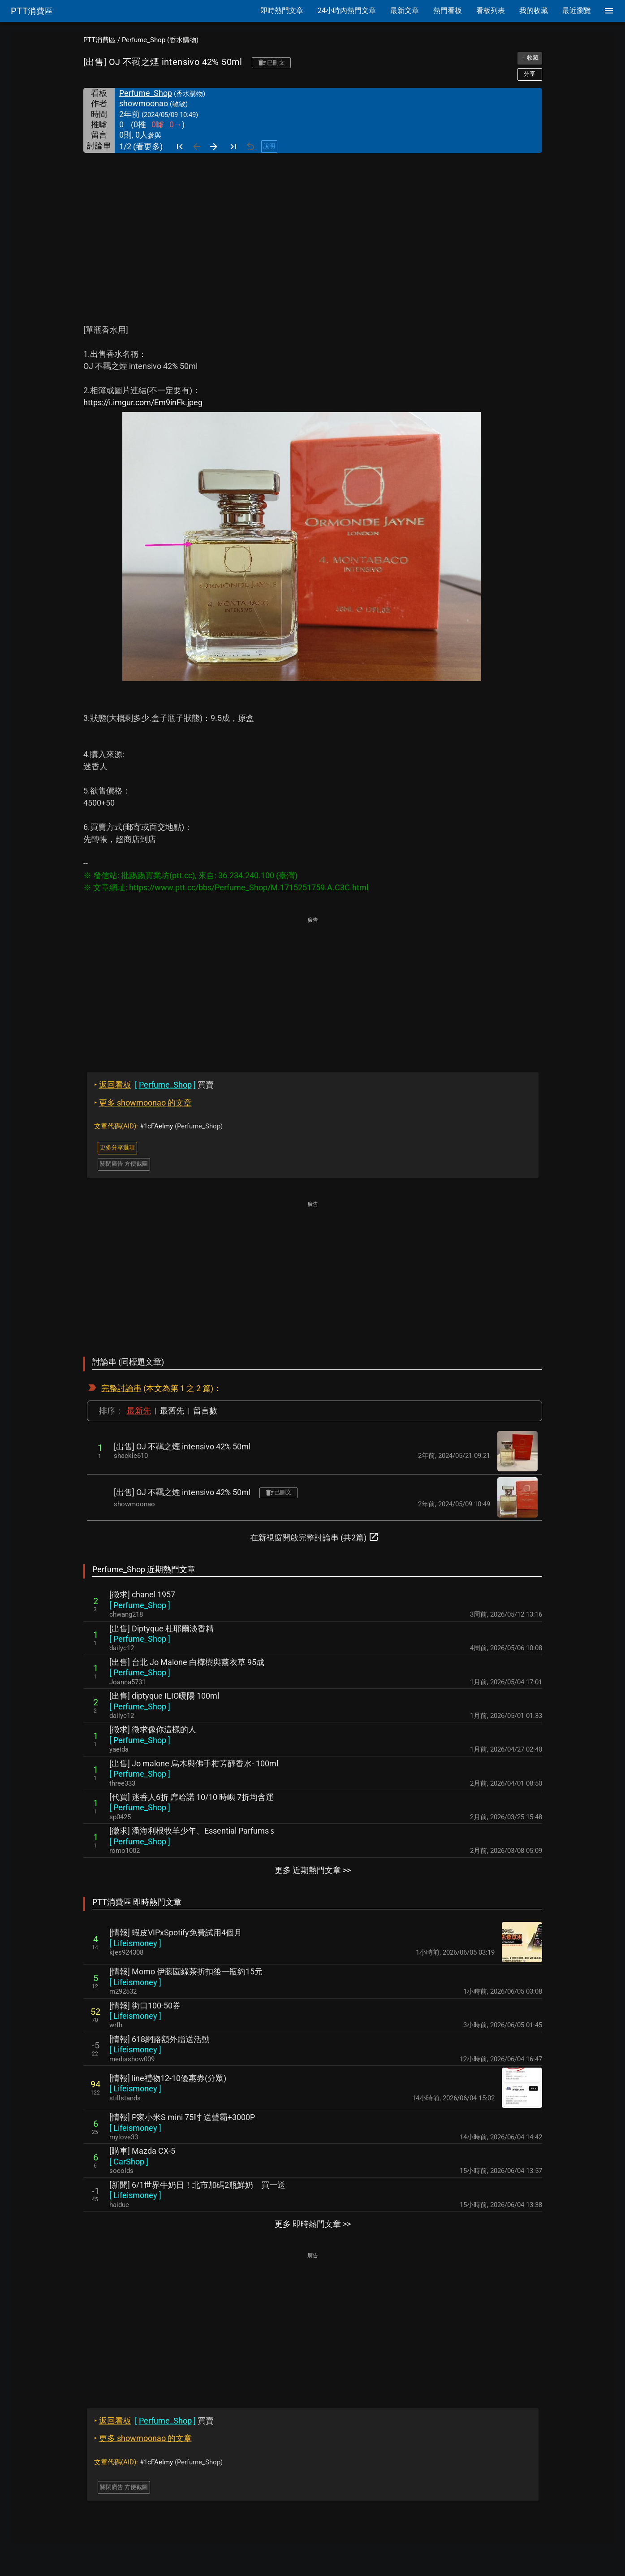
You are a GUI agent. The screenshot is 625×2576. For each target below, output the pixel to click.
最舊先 (172, 1410)
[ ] (139, 1605)
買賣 (154, 1084)
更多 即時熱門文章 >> (313, 2224)
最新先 (139, 1410)
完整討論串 (121, 1388)
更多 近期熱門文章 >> (313, 1870)
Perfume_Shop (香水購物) (160, 40)
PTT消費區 (99, 40)
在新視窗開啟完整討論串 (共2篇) (314, 1536)
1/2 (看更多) (141, 146)
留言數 (205, 1410)
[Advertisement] (312, 220)
